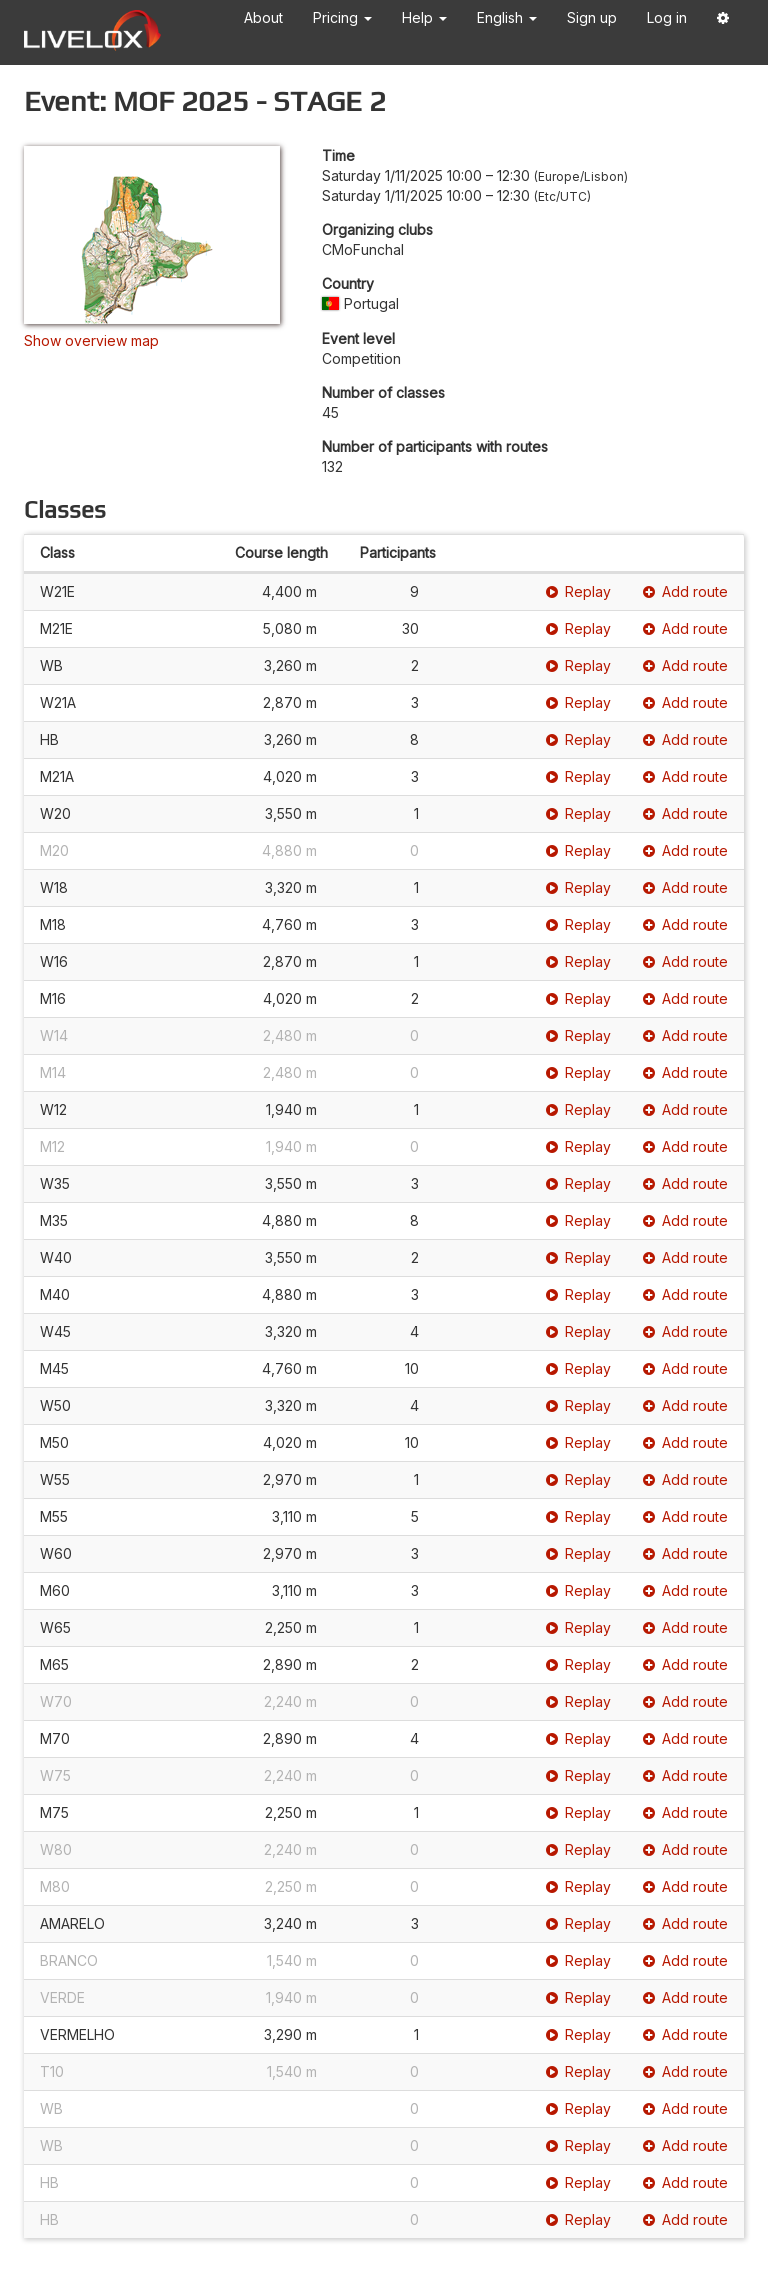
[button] (723, 21)
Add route (685, 591)
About (263, 17)
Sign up (592, 17)
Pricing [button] (342, 17)
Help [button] (424, 17)
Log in (667, 17)
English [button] (507, 17)
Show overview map (91, 340)
